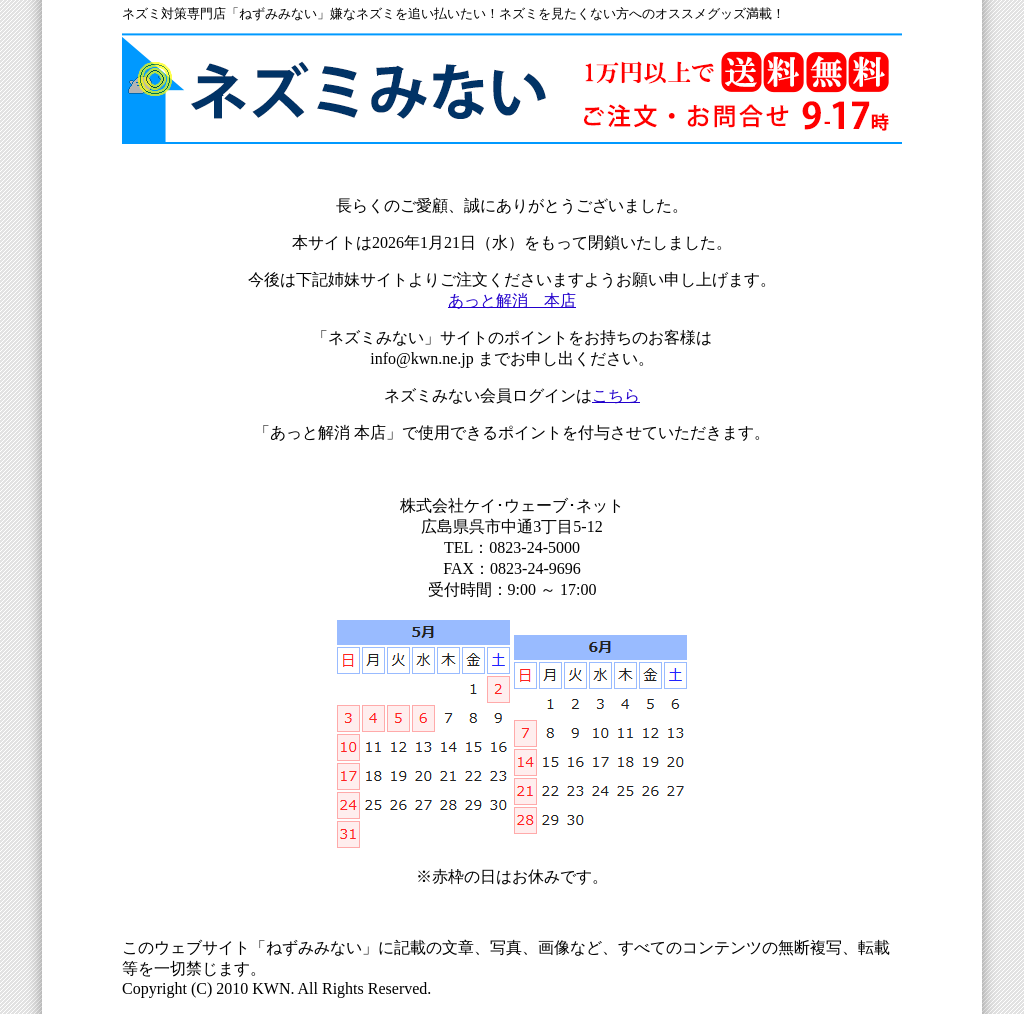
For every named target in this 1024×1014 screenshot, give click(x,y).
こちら (616, 395)
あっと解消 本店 (512, 300)
